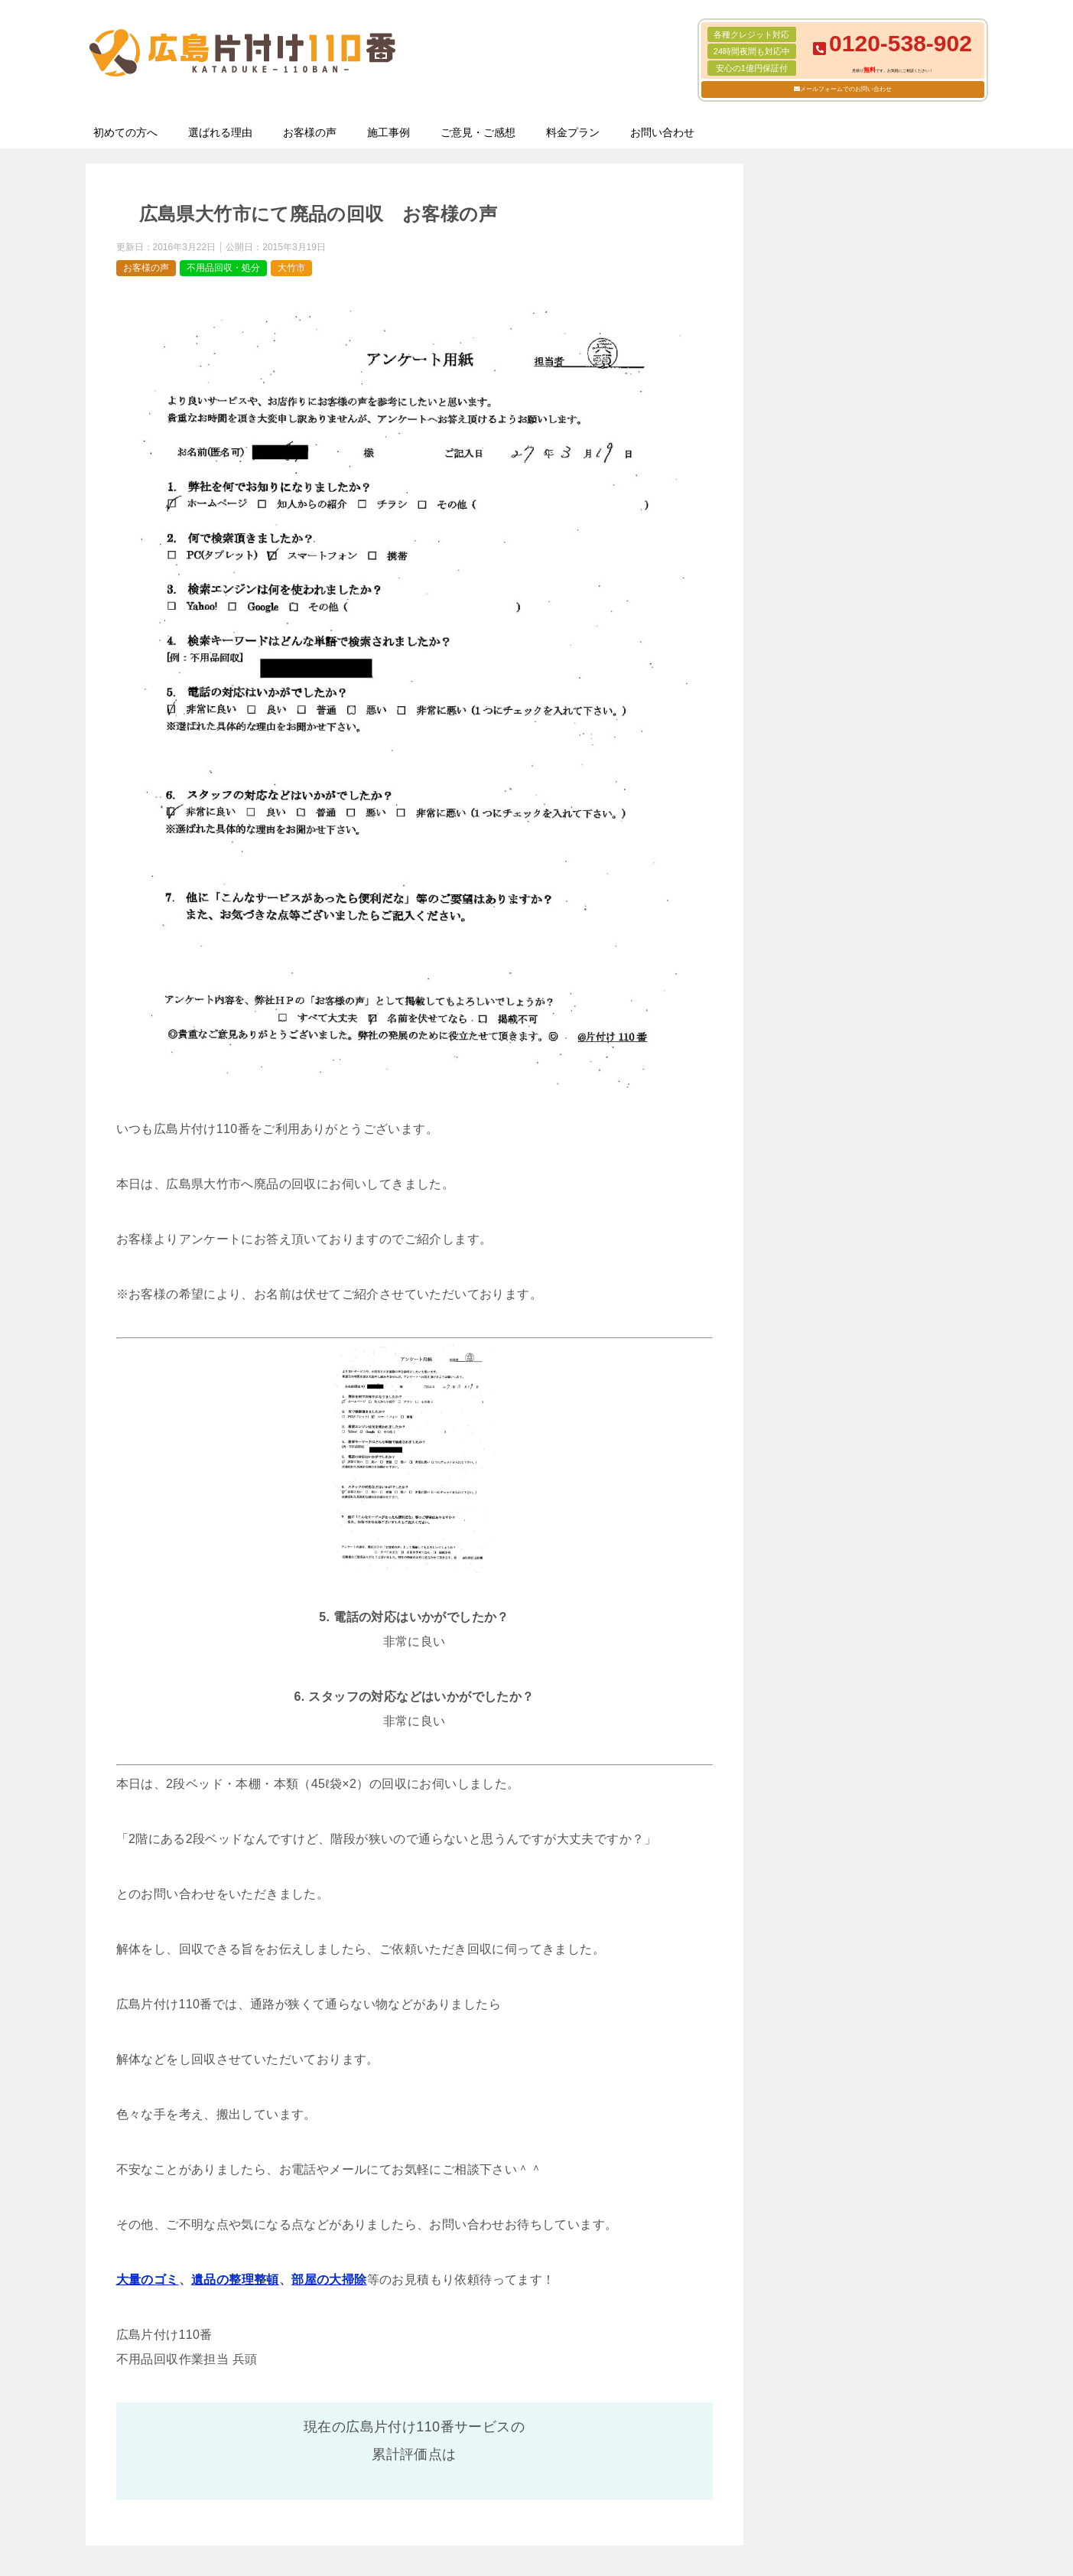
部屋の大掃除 (328, 2279)
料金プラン (573, 132)
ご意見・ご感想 (478, 132)
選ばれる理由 (220, 132)
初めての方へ (125, 132)
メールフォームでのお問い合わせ (846, 89)
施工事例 (388, 132)
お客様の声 (310, 132)
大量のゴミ (147, 2279)
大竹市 (291, 267)
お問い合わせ (662, 132)
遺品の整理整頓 (235, 2279)
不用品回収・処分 (223, 267)
